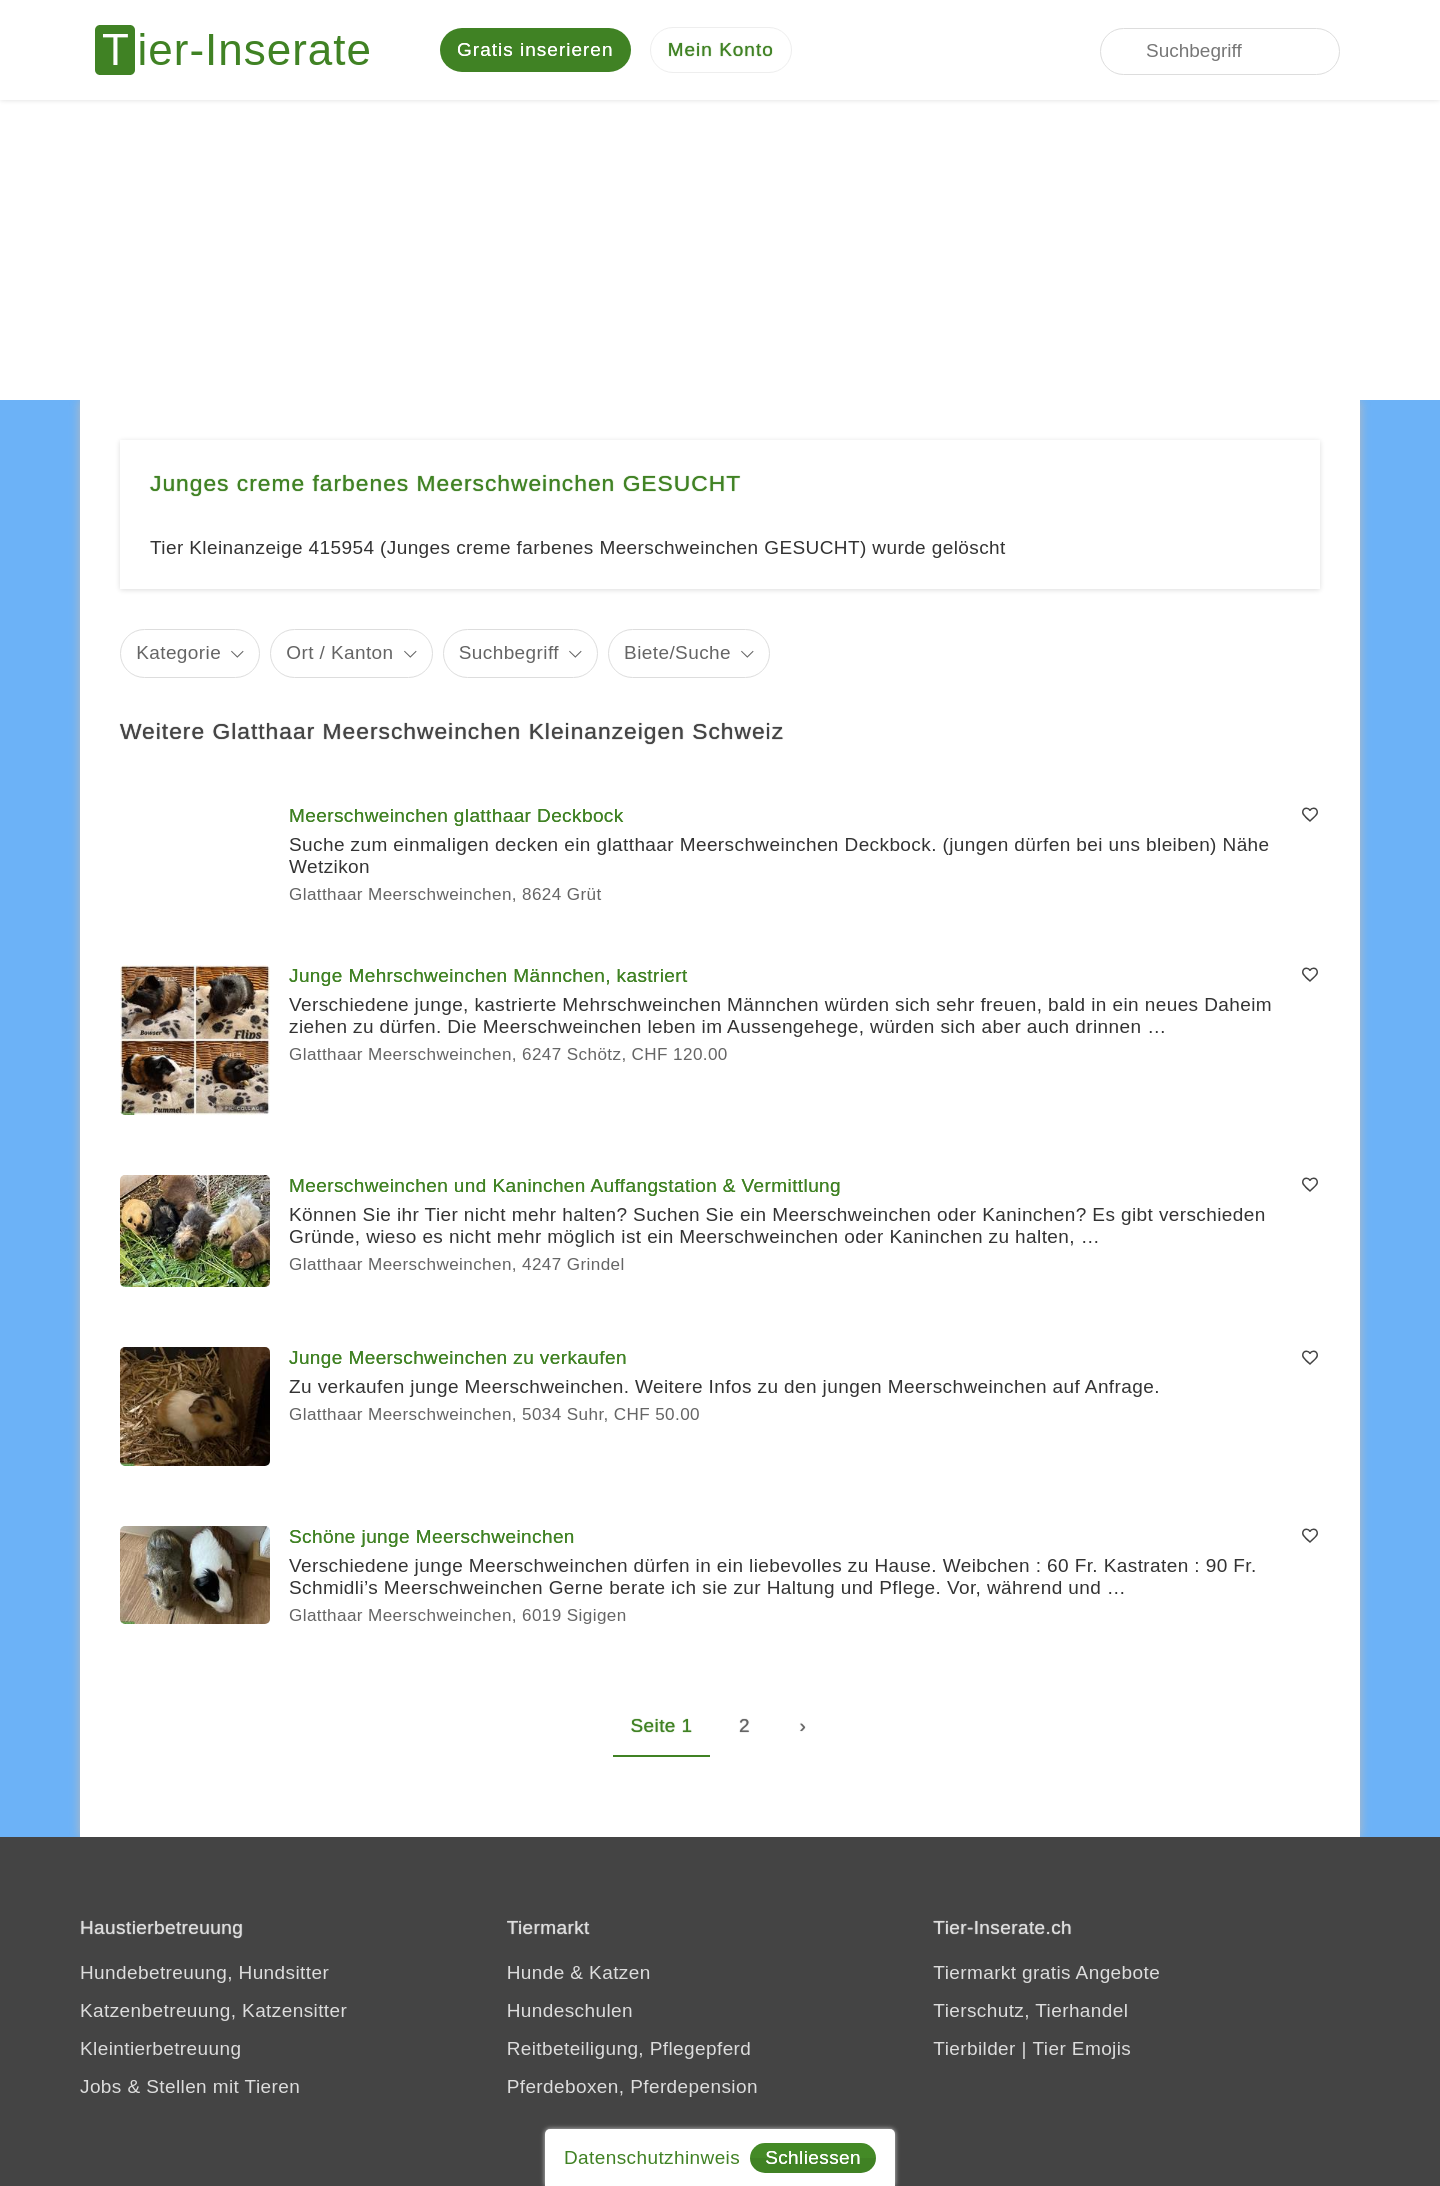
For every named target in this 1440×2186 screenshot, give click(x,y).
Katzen (620, 1972)
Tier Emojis (1082, 2048)
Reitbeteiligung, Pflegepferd (629, 2048)
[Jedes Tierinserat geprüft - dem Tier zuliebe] (938, 50)
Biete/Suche (677, 652)
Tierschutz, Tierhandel (1030, 2010)
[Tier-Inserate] (245, 50)
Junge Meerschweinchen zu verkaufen (458, 1357)
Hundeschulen (570, 2010)
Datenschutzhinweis (652, 2157)
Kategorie (178, 652)
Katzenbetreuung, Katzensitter (213, 2010)
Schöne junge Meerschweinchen (432, 1536)
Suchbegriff (509, 652)
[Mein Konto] (721, 50)
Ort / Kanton (339, 652)
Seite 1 (662, 1725)
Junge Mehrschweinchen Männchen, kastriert (488, 975)
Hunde (536, 1972)
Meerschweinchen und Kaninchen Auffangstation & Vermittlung (565, 1185)
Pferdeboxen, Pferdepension (632, 2086)
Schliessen (813, 2157)
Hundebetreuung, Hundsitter (204, 1972)
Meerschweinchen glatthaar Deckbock (456, 815)
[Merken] (1310, 816)
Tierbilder (974, 2048)
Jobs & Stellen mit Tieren (190, 2086)
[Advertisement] (720, 250)
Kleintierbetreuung (160, 2048)
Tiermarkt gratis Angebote (1046, 1972)
